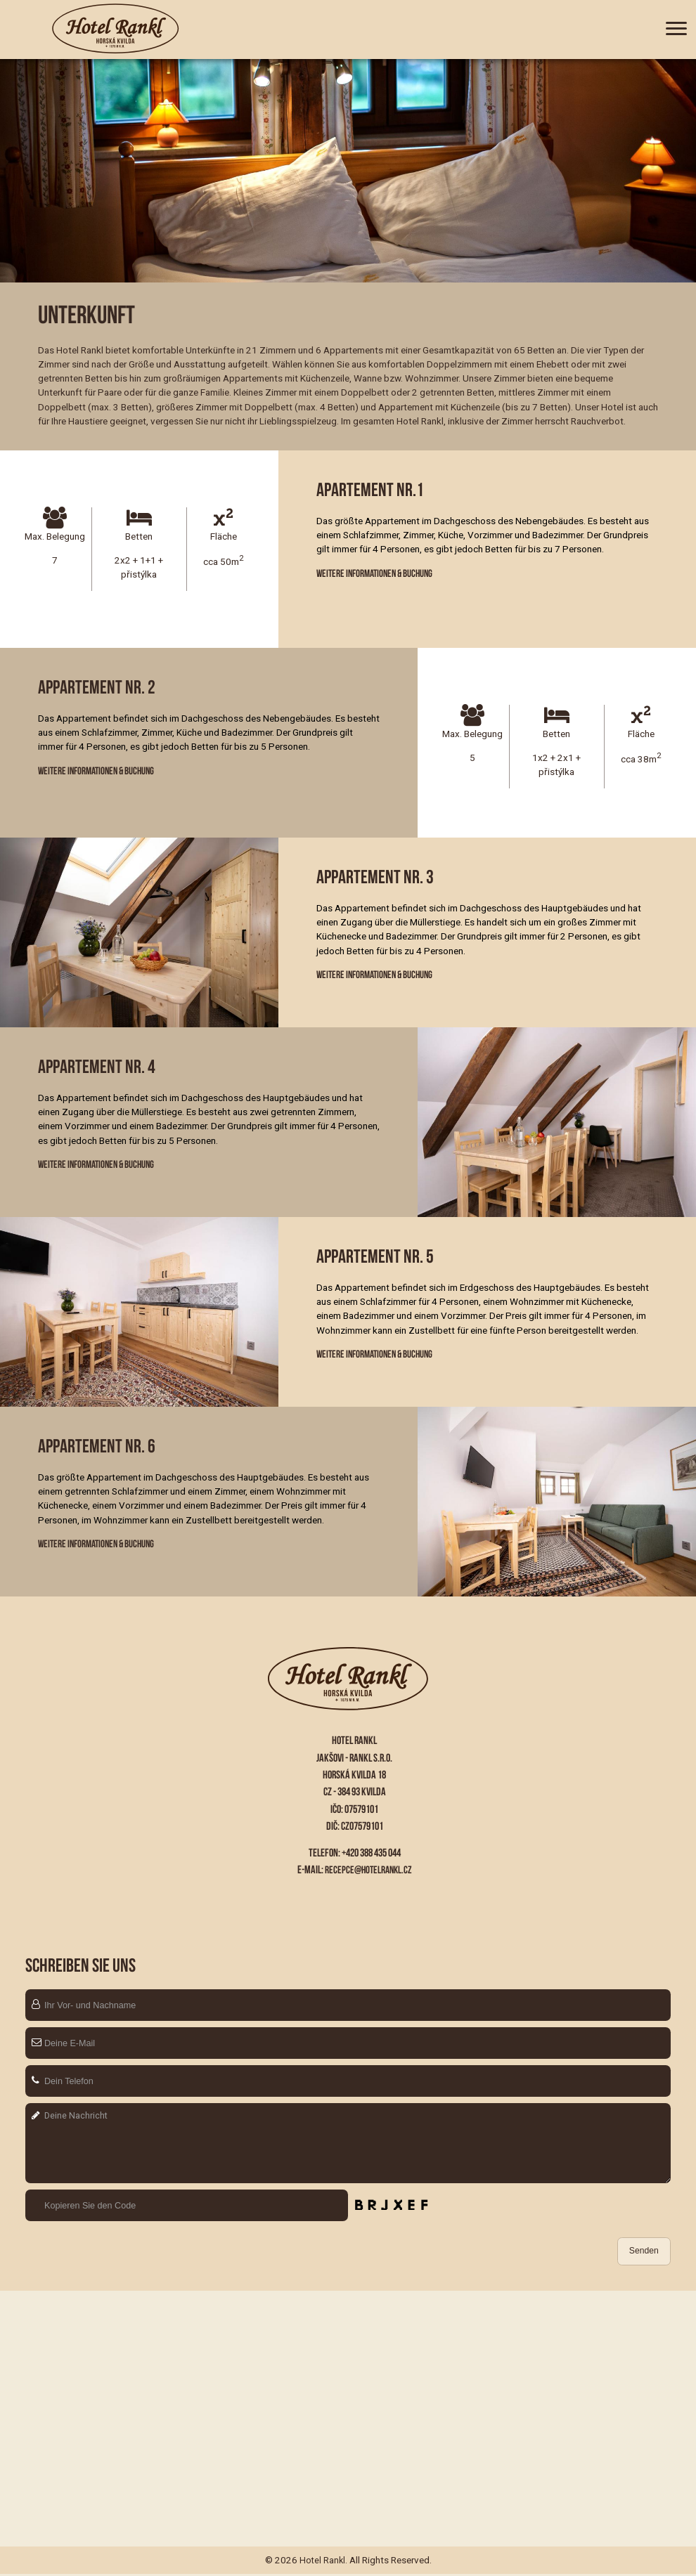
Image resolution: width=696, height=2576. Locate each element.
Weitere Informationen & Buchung (379, 574)
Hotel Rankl (322, 2562)
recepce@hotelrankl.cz (368, 1869)
